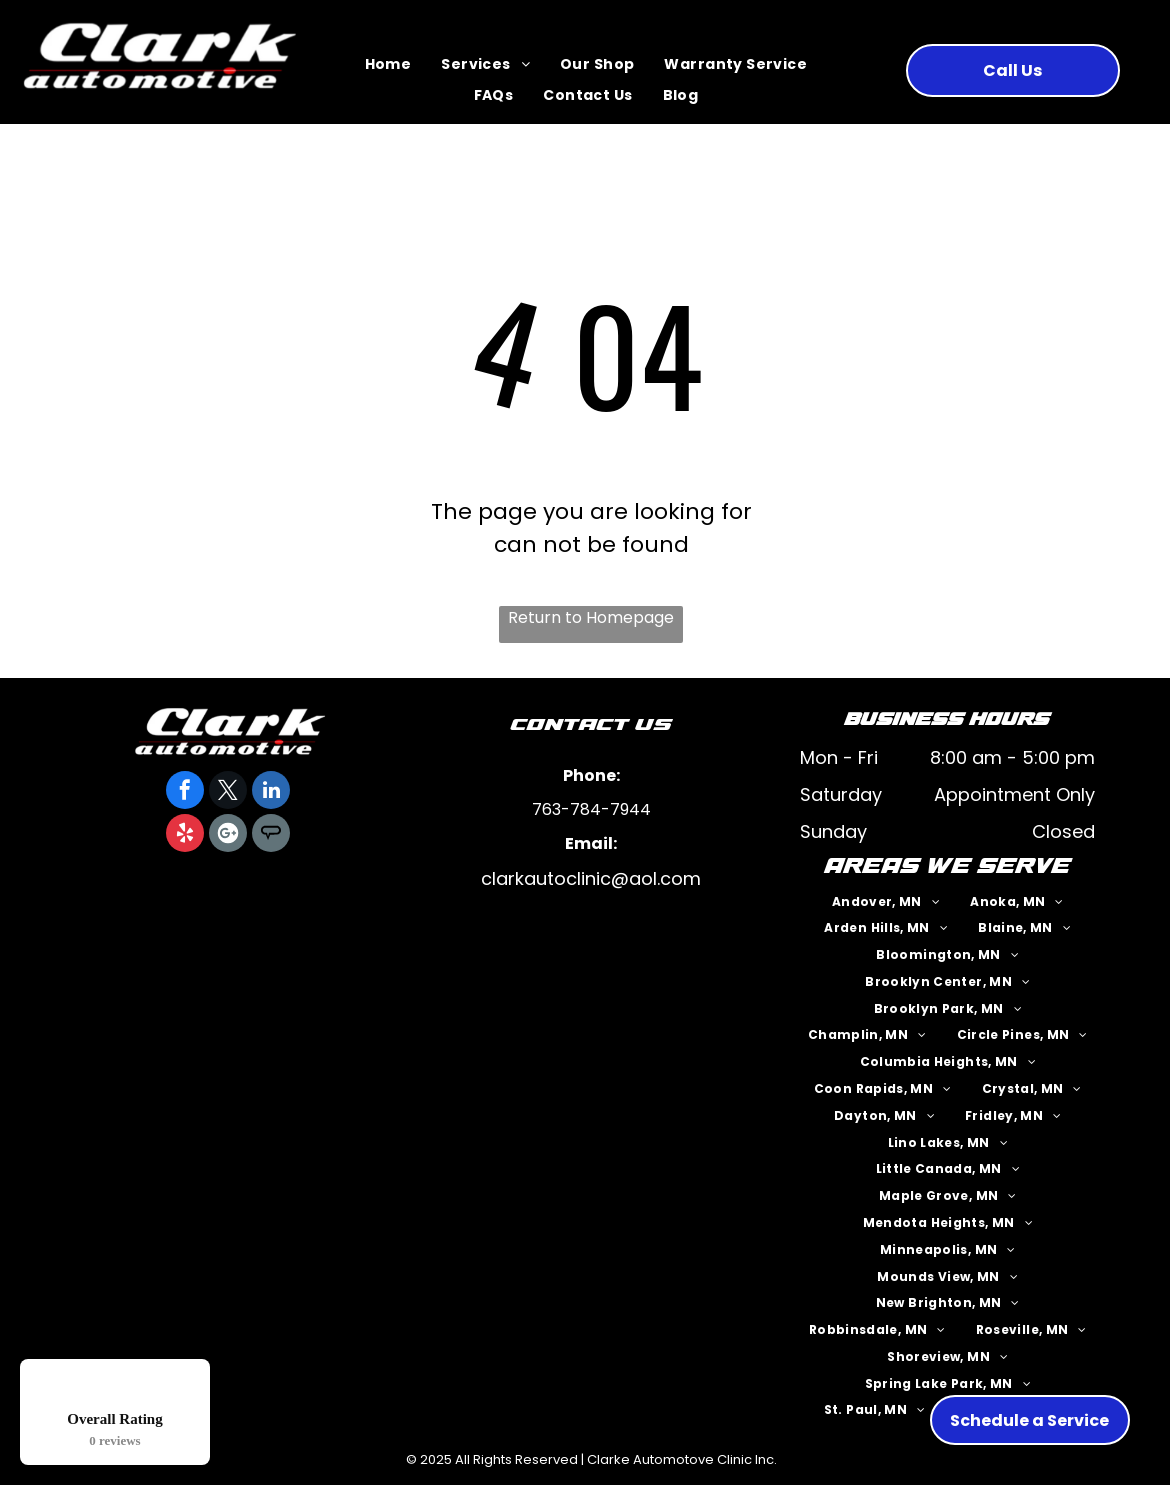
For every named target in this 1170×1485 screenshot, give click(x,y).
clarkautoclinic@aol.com (591, 878)
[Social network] (271, 835)
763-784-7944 (591, 809)
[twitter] (228, 792)
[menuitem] (388, 65)
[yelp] (185, 835)
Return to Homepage (591, 617)
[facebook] (185, 792)
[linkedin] (271, 792)
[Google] (228, 835)
